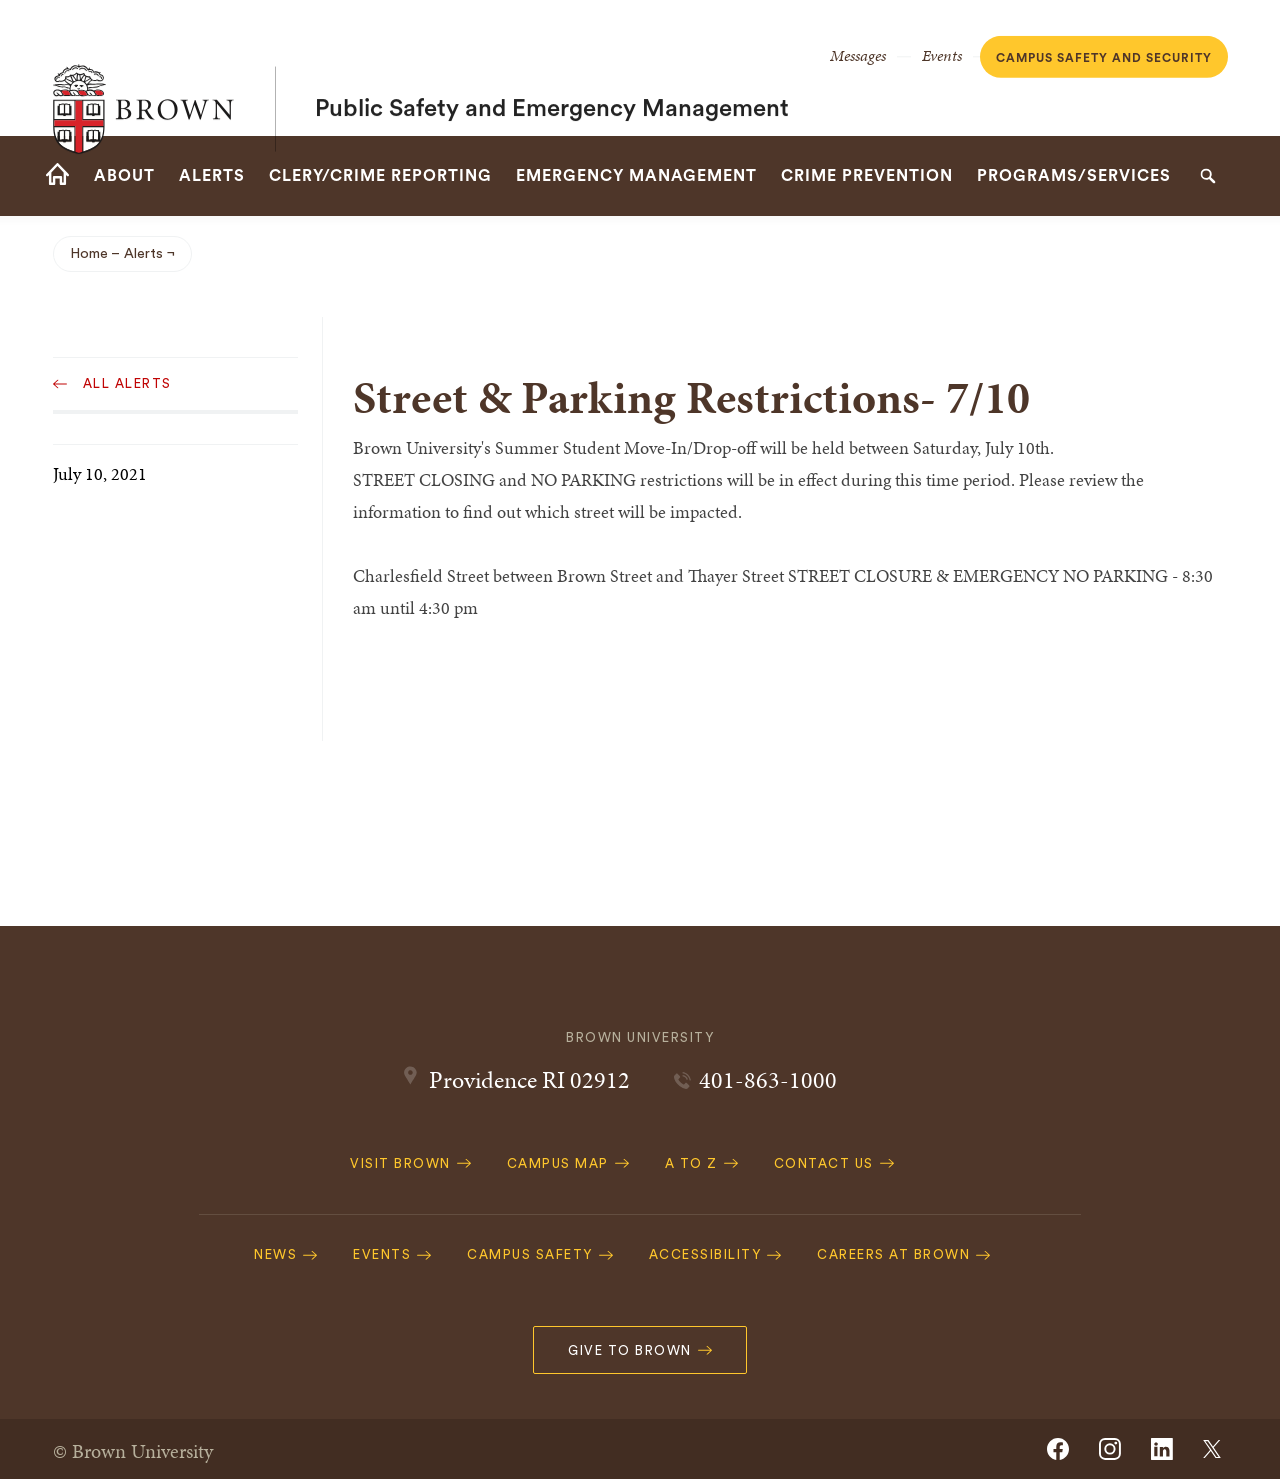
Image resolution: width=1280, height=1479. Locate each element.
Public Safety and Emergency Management (552, 68)
